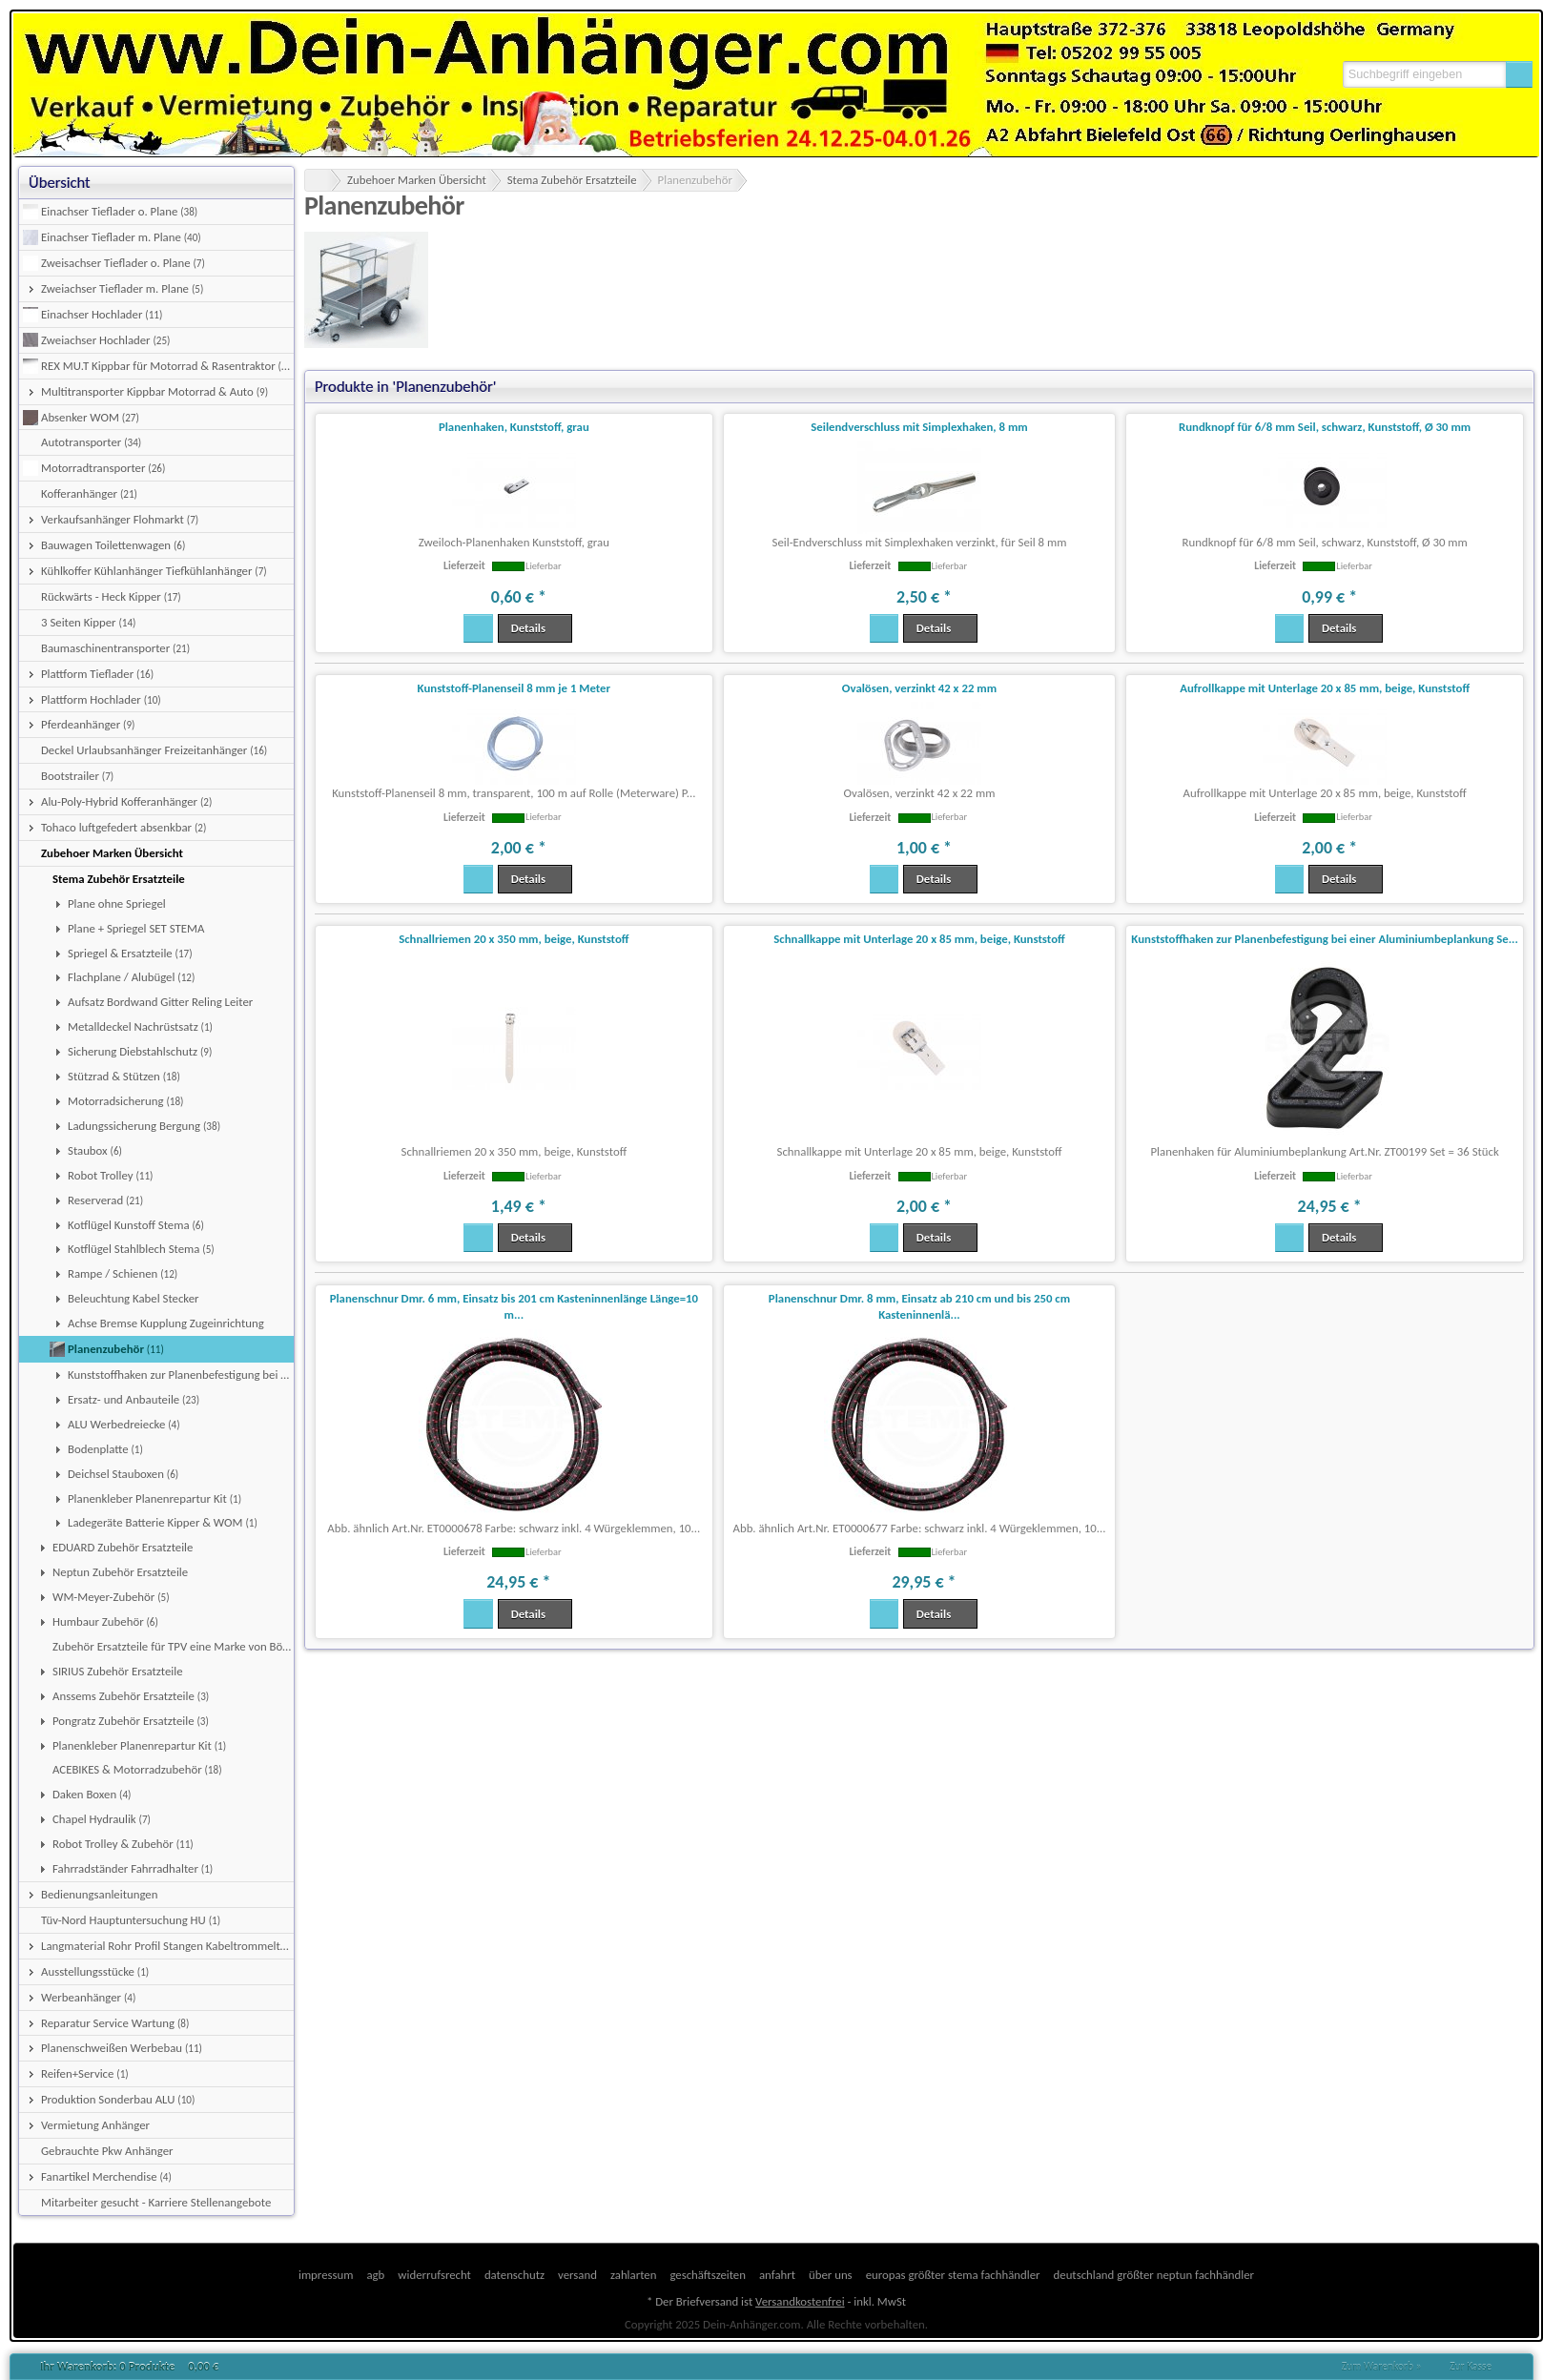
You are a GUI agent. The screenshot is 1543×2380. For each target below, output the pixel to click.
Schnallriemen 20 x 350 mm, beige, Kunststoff (513, 939)
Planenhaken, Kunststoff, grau (514, 427)
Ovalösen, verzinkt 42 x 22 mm (919, 688)
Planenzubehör (695, 180)
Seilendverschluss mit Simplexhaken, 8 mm (919, 427)
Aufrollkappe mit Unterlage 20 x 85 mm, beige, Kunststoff (1325, 688)
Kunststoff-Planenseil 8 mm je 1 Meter (514, 688)
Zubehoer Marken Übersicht (416, 180)
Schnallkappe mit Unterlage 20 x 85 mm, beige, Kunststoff (918, 939)
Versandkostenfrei (799, 2301)
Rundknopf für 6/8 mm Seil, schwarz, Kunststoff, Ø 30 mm (1325, 427)
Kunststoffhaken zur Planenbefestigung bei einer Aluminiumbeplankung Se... (1324, 939)
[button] (1519, 74)
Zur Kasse (1471, 2366)
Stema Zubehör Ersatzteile (572, 180)
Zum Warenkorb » (1382, 2366)
